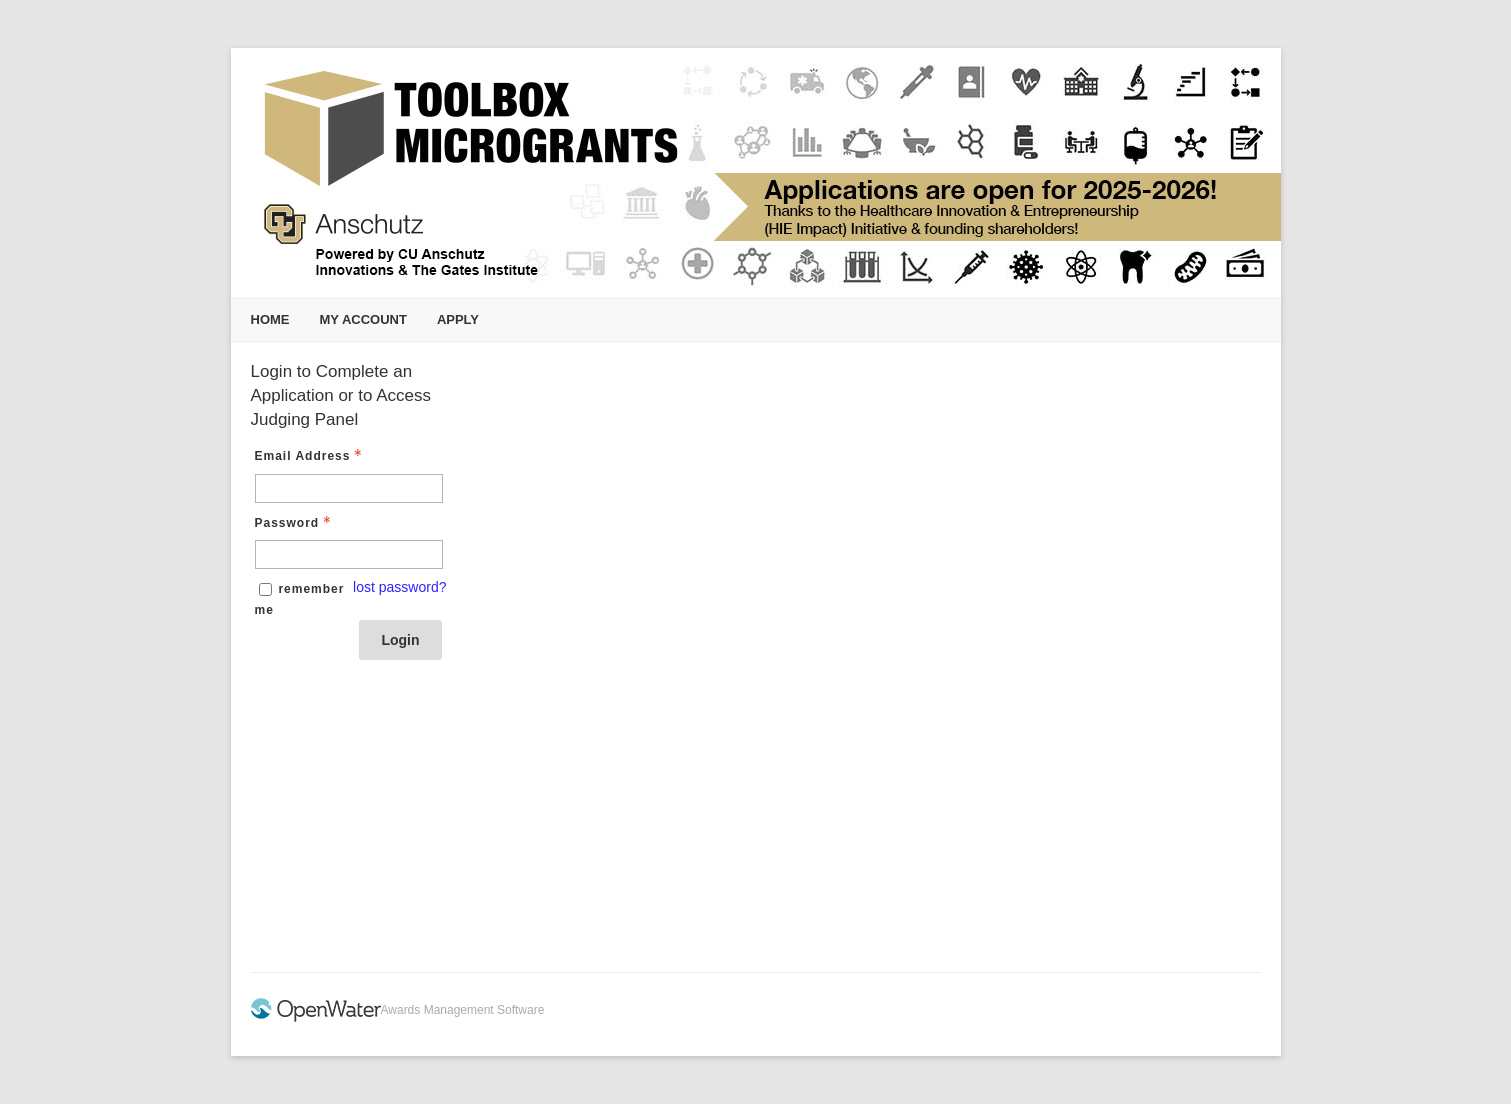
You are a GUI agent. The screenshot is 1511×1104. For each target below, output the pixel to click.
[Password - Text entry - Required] (349, 554)
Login (400, 640)
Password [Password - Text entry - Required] (295, 523)
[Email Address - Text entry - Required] (349, 488)
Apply (458, 319)
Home (270, 319)
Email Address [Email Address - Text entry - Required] (311, 456)
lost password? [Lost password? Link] (399, 587)
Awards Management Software (463, 1010)
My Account (363, 319)
